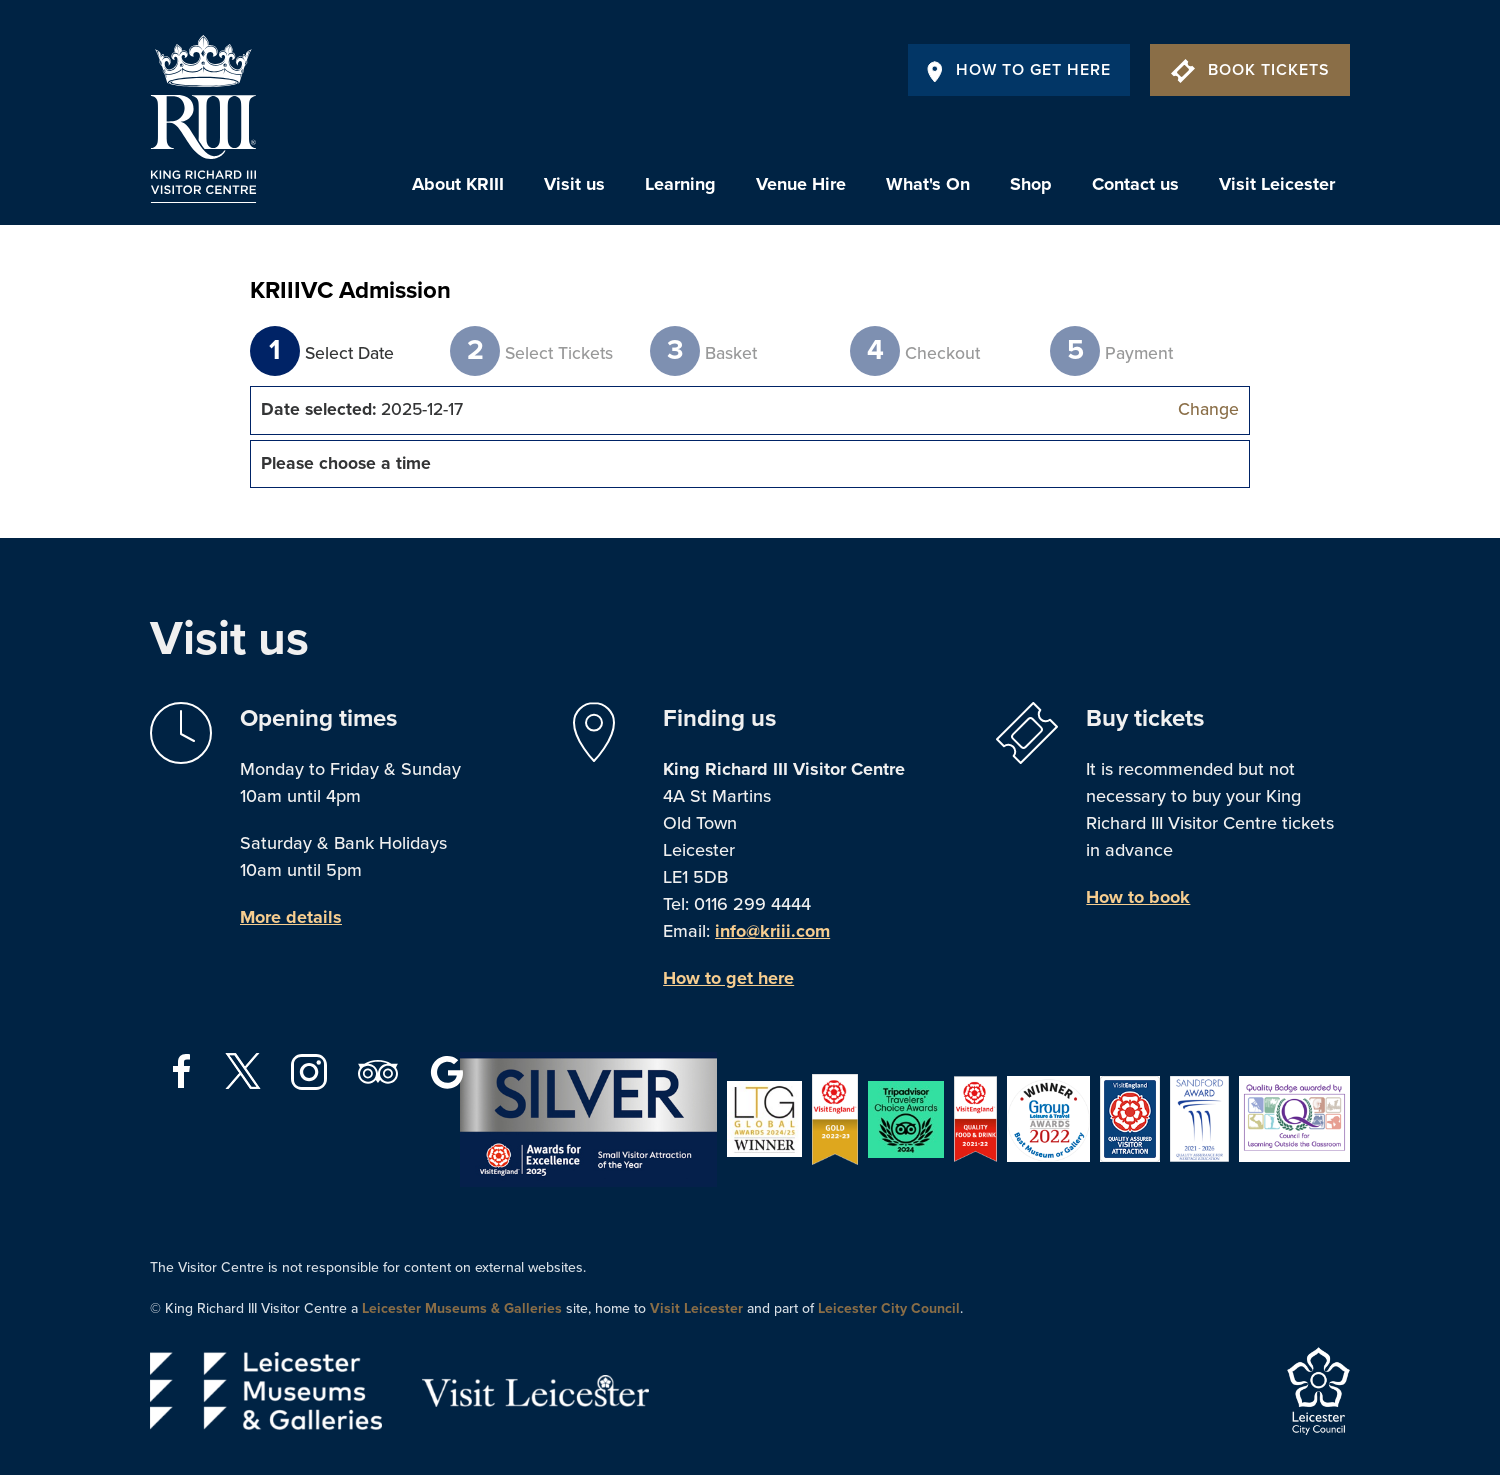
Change (1208, 409)
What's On (928, 184)
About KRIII (458, 184)
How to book (1138, 897)
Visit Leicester (1277, 184)
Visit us (574, 184)
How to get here (728, 978)
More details (291, 917)
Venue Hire (801, 184)
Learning (680, 184)
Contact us (1135, 184)
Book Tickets (1250, 70)
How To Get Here (1019, 70)
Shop (1031, 184)
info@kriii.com (772, 931)
